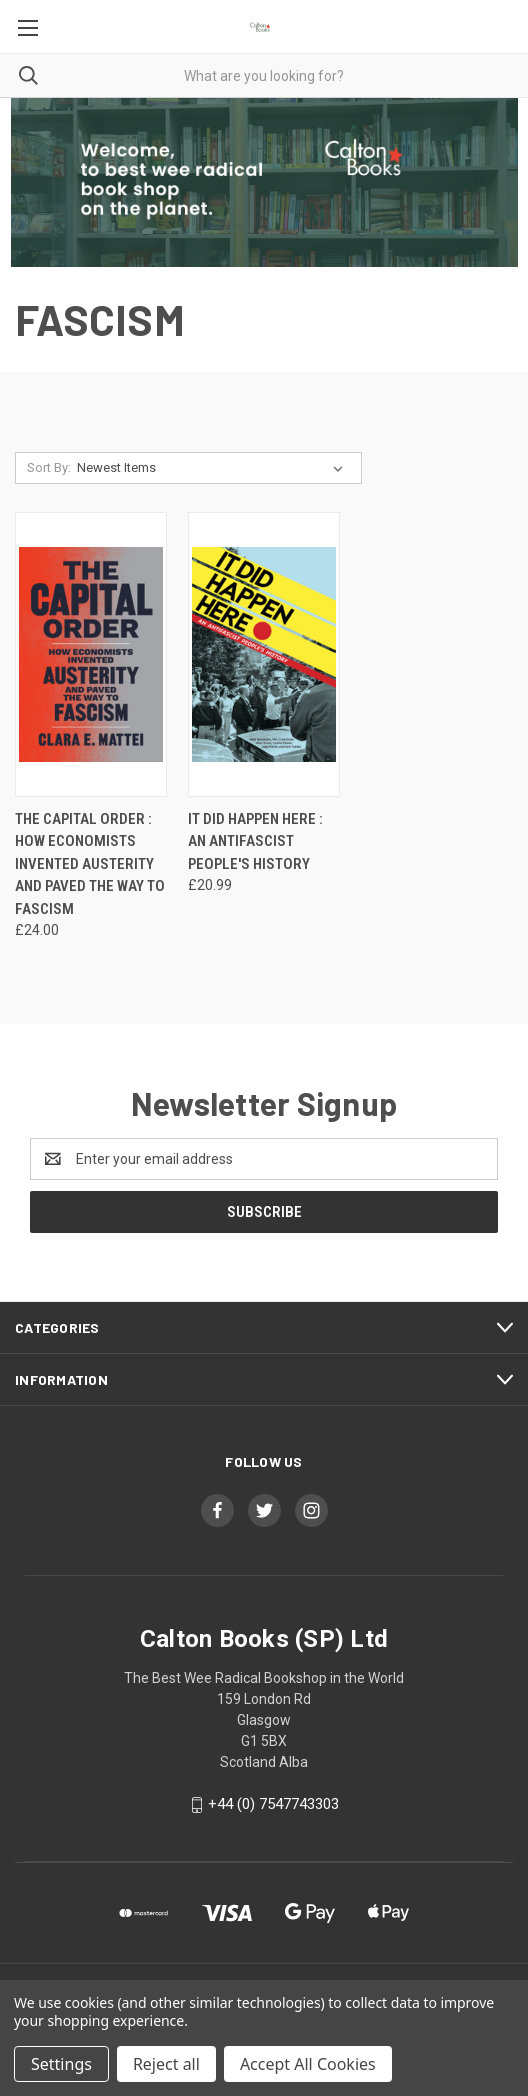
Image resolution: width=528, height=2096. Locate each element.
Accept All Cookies (308, 2064)
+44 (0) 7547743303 (273, 1804)
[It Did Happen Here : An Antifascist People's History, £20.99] (264, 654)
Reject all (166, 2064)
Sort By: (49, 467)
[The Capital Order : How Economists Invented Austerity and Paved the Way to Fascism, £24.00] (91, 654)
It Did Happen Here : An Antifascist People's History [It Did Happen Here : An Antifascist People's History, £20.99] (255, 841)
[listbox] (214, 468)
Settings (61, 2064)
